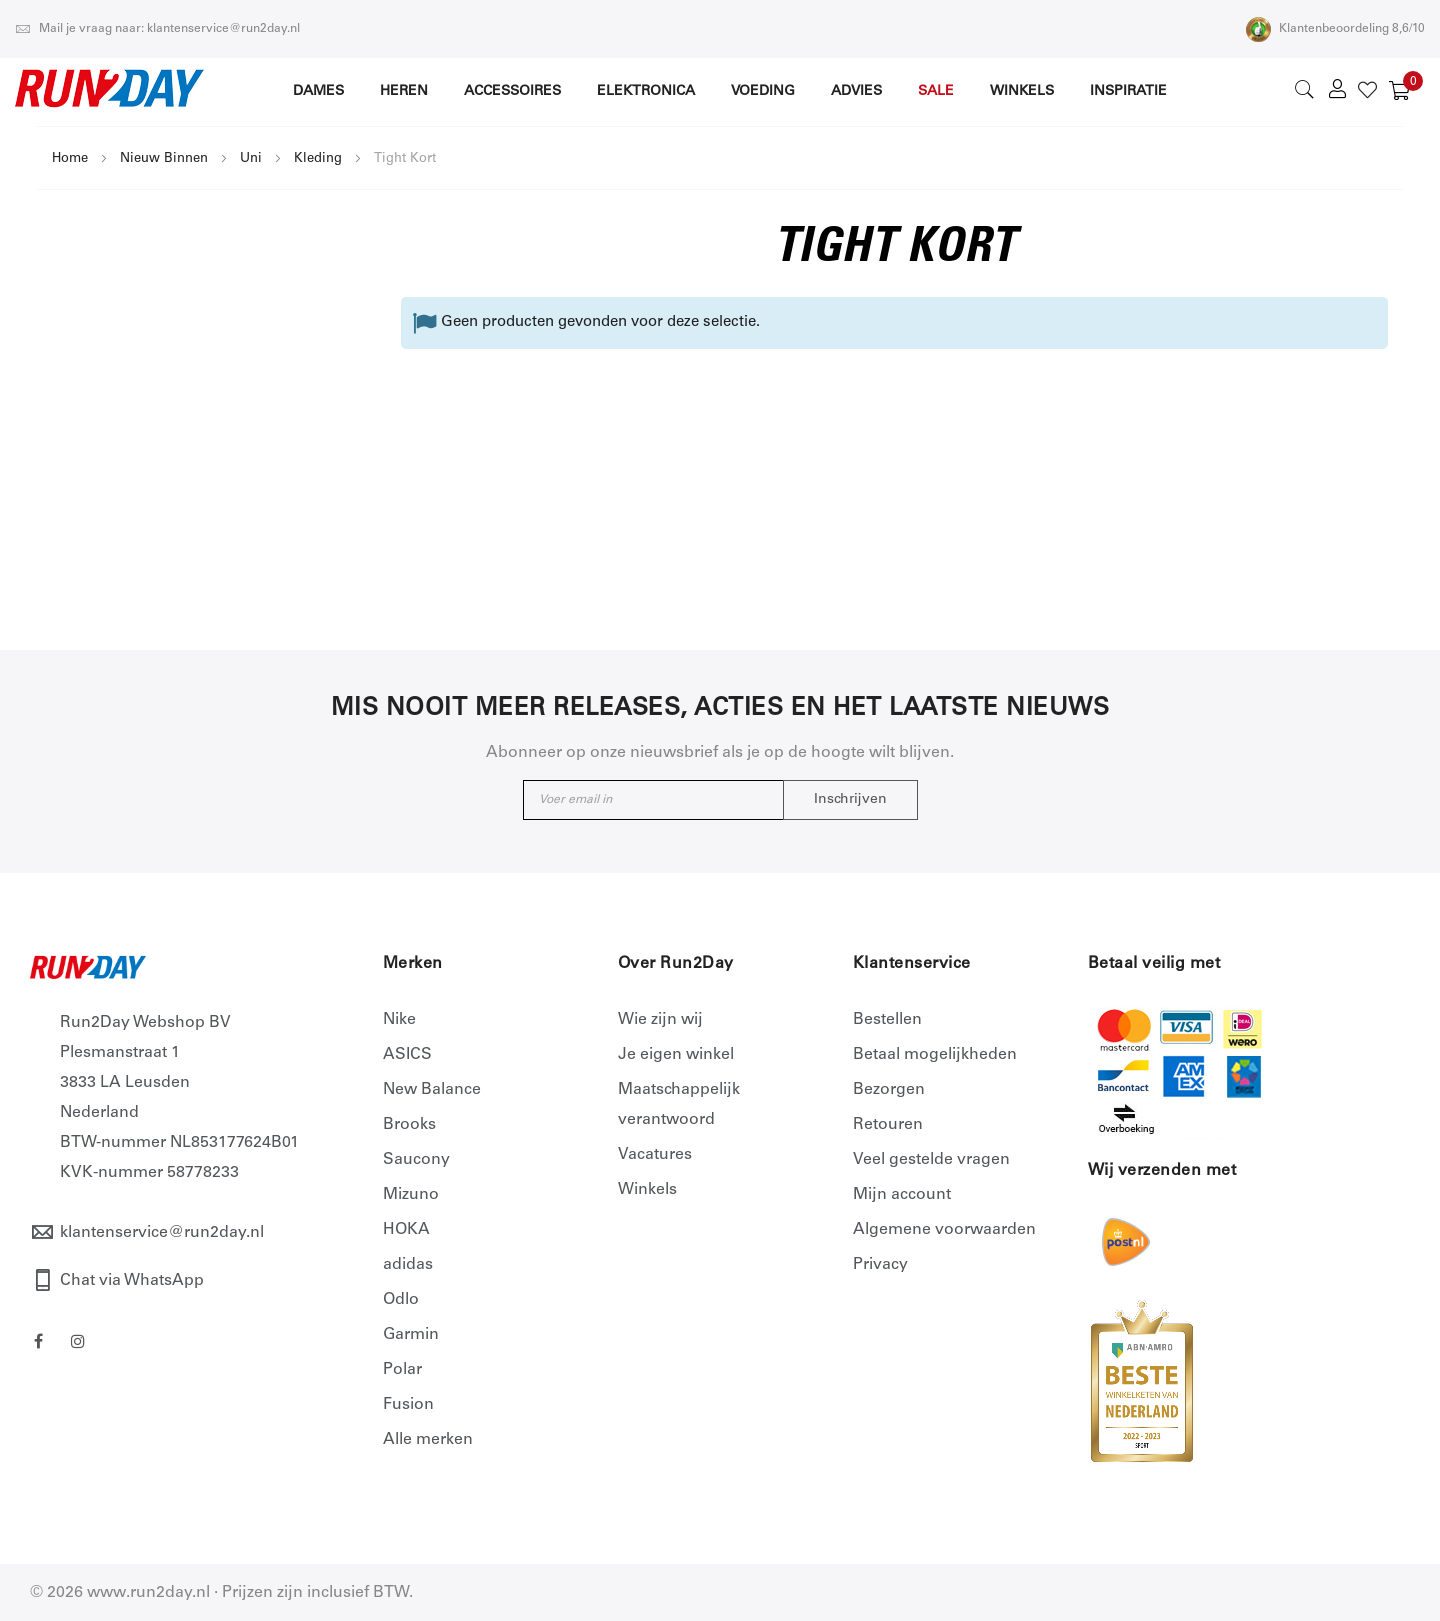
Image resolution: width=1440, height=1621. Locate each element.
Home (70, 159)
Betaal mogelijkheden (935, 1055)
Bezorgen (889, 1090)
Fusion (408, 1405)
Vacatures (655, 1155)
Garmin (411, 1335)
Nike (399, 1020)
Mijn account (902, 1195)
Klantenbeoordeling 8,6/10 (1335, 29)
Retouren (888, 1125)
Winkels (647, 1190)
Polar (402, 1370)
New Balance (432, 1090)
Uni (251, 159)
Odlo (401, 1300)
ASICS (407, 1055)
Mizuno (411, 1195)
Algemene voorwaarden (944, 1230)
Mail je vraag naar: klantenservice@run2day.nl (157, 29)
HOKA (406, 1230)
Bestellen (887, 1020)
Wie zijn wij (660, 1020)
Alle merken (428, 1440)
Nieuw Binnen (164, 159)
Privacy (880, 1265)
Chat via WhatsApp (132, 1281)
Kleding (318, 159)
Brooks (409, 1125)
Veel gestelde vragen (931, 1160)
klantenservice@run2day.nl (162, 1233)
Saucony (416, 1160)
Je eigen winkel (676, 1055)
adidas (408, 1265)
